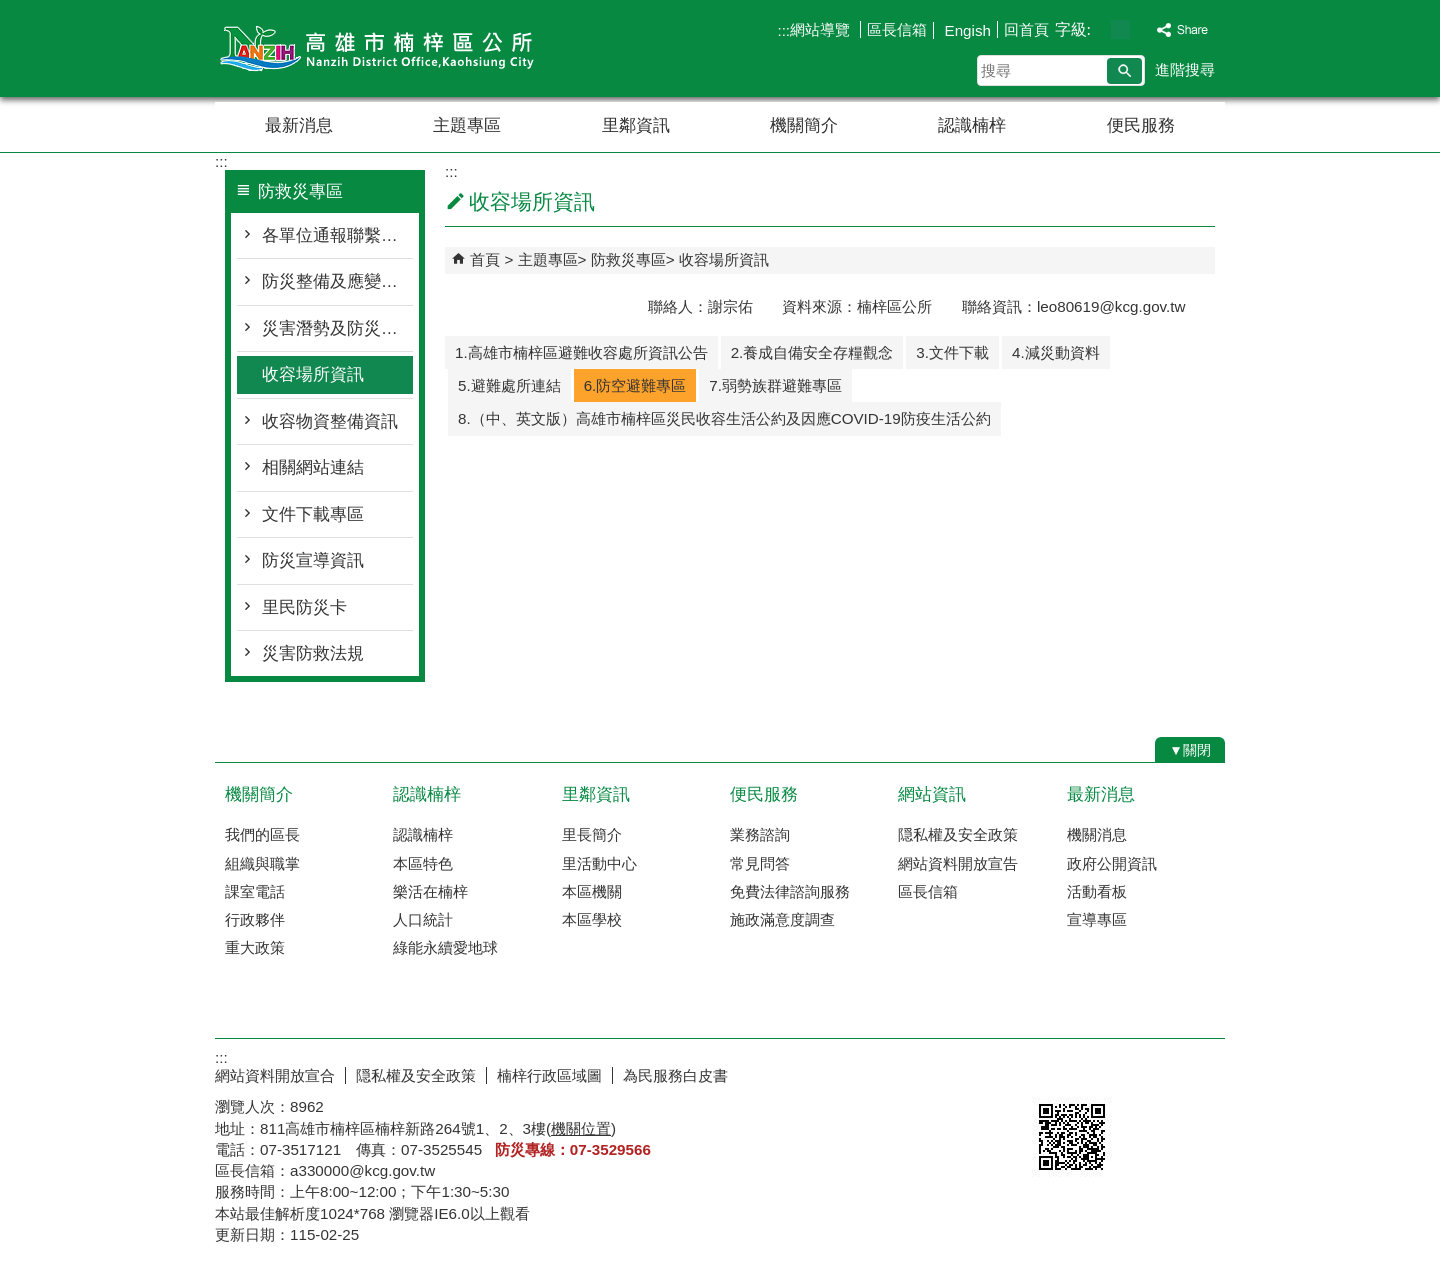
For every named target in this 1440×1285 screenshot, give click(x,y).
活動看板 (1097, 891)
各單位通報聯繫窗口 (337, 235)
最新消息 (299, 125)
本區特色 (423, 863)
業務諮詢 (760, 834)
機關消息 (1097, 834)
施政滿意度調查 (782, 919)
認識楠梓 (972, 125)
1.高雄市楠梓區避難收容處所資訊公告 (581, 352)
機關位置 (581, 1128)
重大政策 (255, 947)
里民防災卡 (304, 607)
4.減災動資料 (1056, 352)
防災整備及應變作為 (337, 281)
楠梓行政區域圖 (549, 1075)
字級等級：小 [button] (1099, 29)
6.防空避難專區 (635, 385)
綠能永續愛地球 (445, 947)
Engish (965, 30)
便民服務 (1141, 125)
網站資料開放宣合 (275, 1075)
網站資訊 (932, 794)
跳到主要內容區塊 (10, 10)
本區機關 (592, 891)
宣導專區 (1097, 919)
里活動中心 (599, 863)
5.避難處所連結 (509, 385)
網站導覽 (822, 29)
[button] (1124, 71)
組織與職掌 (262, 863)
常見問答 (760, 863)
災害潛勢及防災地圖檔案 (337, 328)
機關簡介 (804, 125)
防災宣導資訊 (313, 560)
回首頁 (1026, 29)
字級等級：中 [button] (1120, 29)
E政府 (1053, 1071)
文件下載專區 (313, 514)
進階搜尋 (1185, 69)
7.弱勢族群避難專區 (775, 385)
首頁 (485, 259)
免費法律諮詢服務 (790, 891)
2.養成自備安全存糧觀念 (812, 352)
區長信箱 (897, 29)
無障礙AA (1152, 1073)
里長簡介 (592, 834)
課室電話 (255, 891)
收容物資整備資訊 (330, 421)
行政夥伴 (255, 919)
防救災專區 (628, 259)
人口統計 (423, 919)
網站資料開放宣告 (958, 863)
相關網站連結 (313, 467)
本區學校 (592, 919)
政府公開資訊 (1112, 863)
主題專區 (467, 125)
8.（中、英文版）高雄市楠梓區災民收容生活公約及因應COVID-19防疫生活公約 (724, 418)
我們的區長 (262, 834)
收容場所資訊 (313, 374)
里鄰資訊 (636, 125)
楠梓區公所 (384, 48)
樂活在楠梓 (430, 891)
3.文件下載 (952, 352)
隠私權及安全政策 (958, 834)
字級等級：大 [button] (1141, 29)
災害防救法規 (313, 653)
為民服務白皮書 (675, 1075)
